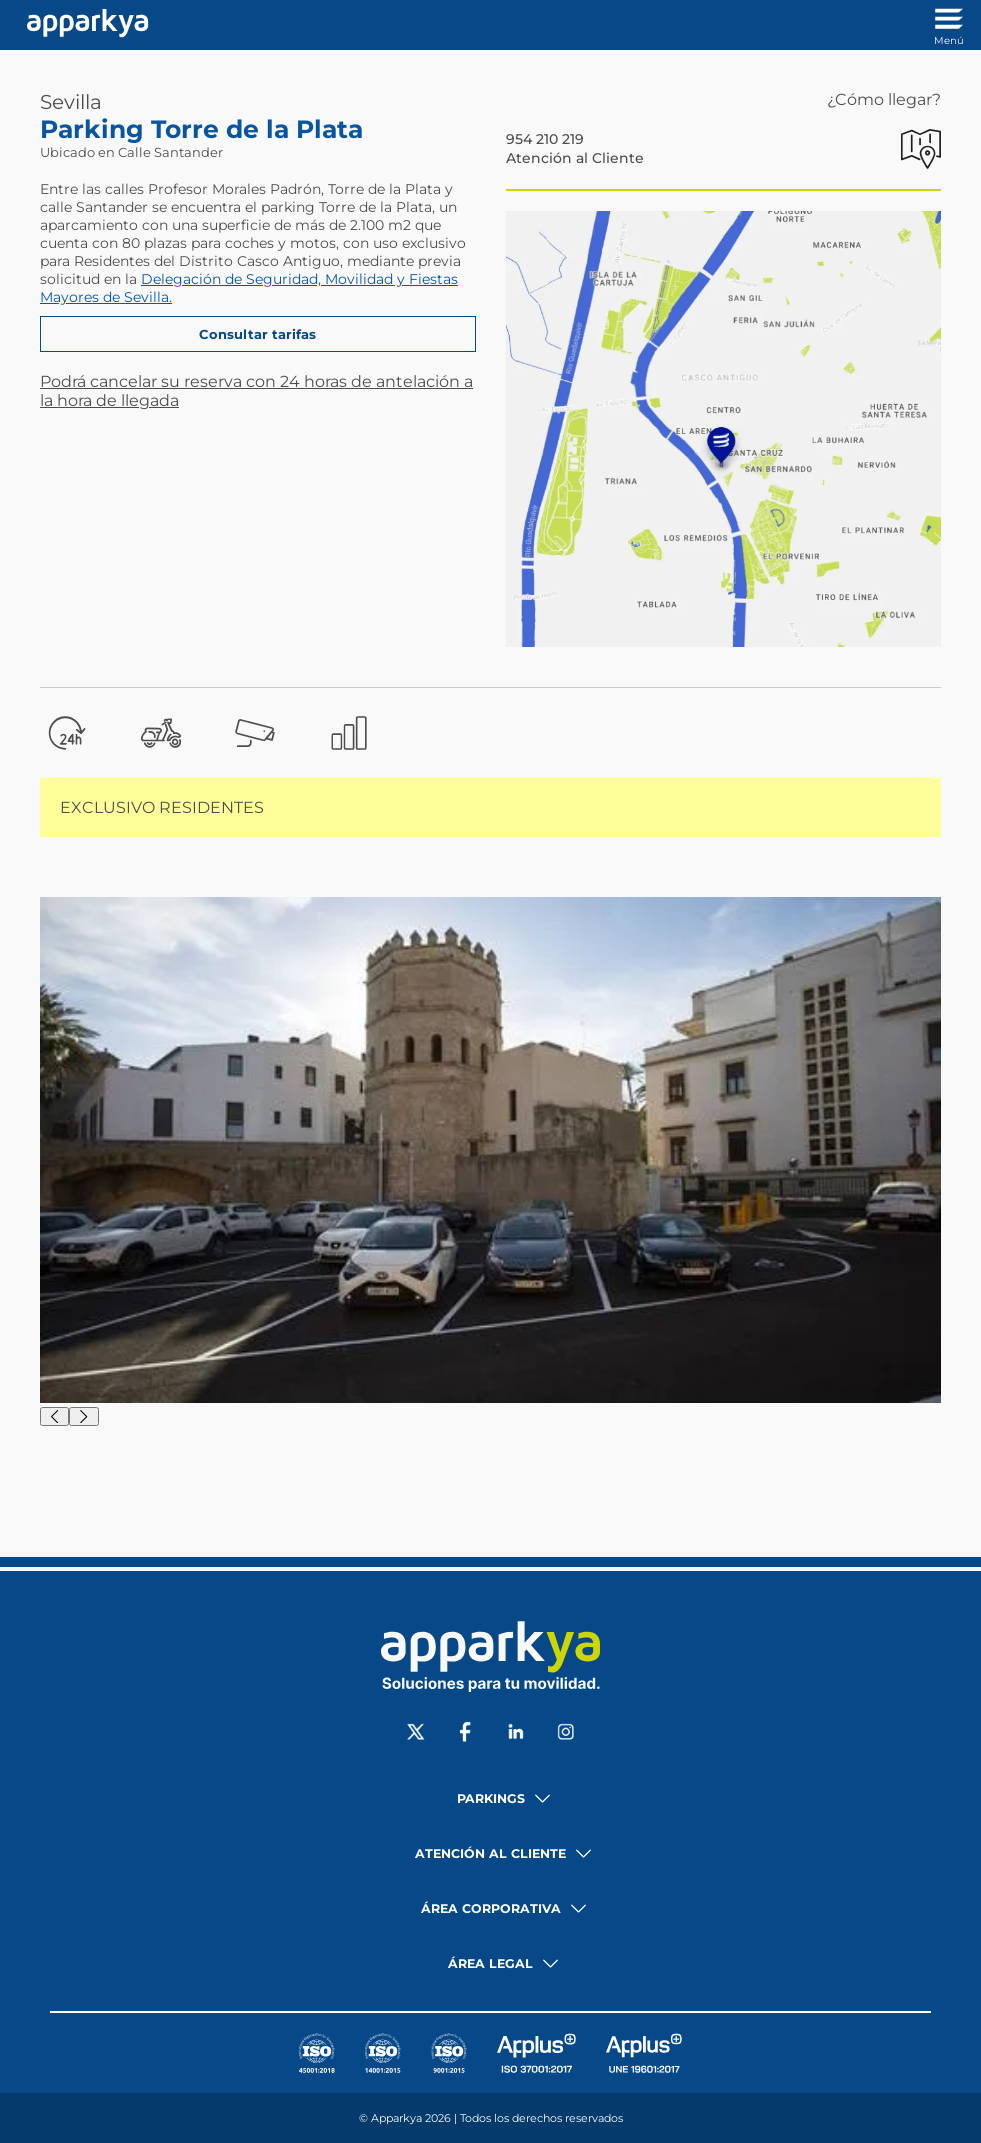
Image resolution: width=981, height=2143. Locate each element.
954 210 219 (545, 139)
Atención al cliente (490, 1853)
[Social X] (416, 1734)
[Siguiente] (83, 1416)
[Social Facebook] (466, 1734)
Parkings (491, 1798)
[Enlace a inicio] (83, 25)
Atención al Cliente (575, 158)
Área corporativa (491, 1908)
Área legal (490, 1963)
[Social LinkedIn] (516, 1734)
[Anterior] (54, 1416)
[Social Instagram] (566, 1734)
